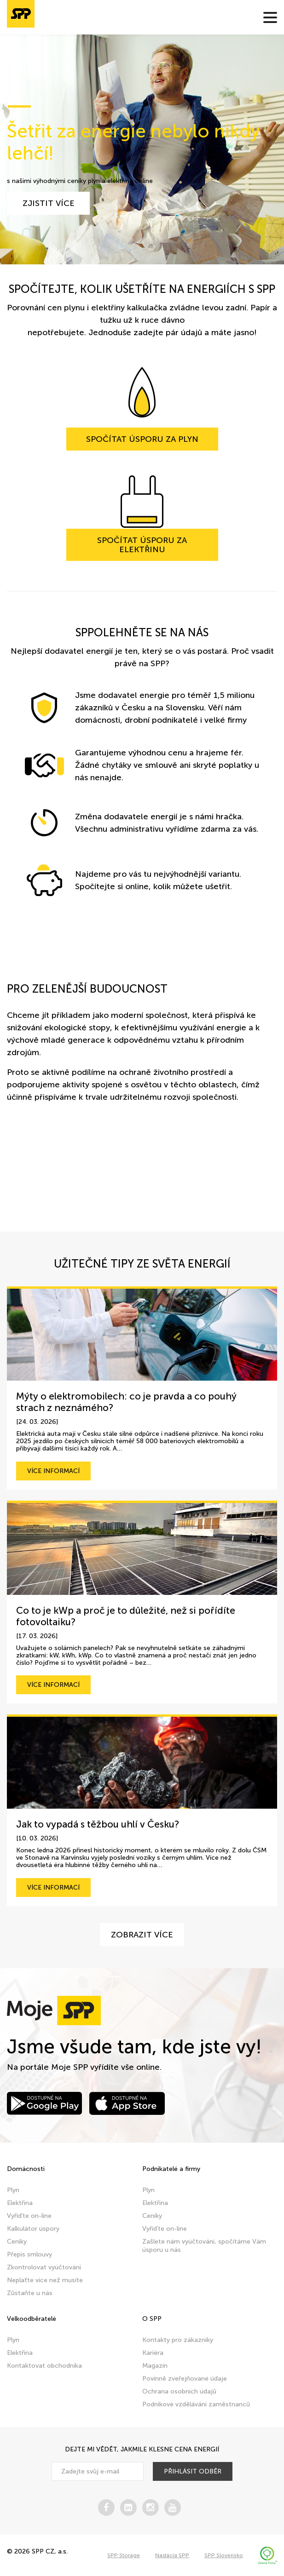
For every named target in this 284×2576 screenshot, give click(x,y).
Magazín (155, 2366)
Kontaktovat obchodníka (44, 2366)
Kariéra (152, 2353)
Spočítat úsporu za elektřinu (142, 544)
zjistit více (49, 203)
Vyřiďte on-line (29, 2216)
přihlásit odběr (192, 2471)
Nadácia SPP (172, 2555)
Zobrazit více (142, 1935)
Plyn (13, 2190)
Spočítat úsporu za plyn (142, 439)
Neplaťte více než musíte (45, 2280)
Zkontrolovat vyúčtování (44, 2267)
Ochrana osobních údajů (179, 2391)
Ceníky (17, 2241)
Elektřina (20, 2203)
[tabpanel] (142, 149)
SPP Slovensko (223, 2555)
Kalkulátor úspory (33, 2229)
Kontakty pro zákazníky (177, 2340)
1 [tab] (19, 106)
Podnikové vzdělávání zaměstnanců (196, 2404)
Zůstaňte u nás (29, 2293)
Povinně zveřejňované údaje (184, 2378)
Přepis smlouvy (29, 2254)
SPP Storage (123, 2555)
